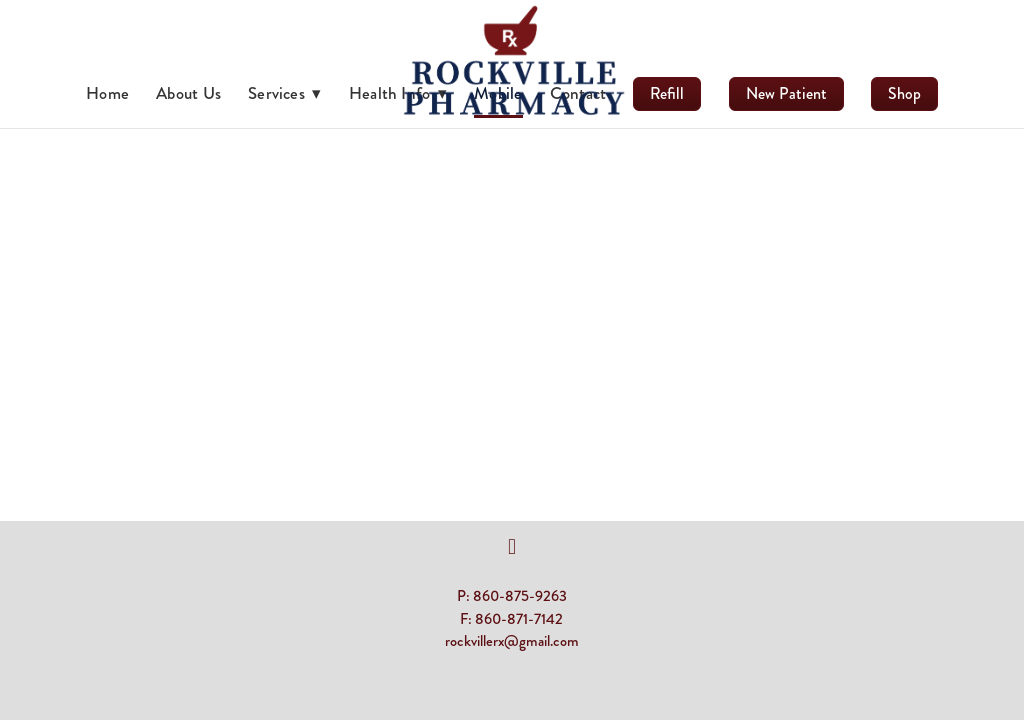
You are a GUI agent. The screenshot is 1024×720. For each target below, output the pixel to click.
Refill (667, 93)
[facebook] (512, 547)
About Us (188, 93)
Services (285, 93)
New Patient (786, 93)
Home (107, 93)
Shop (904, 93)
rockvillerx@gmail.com (512, 641)
